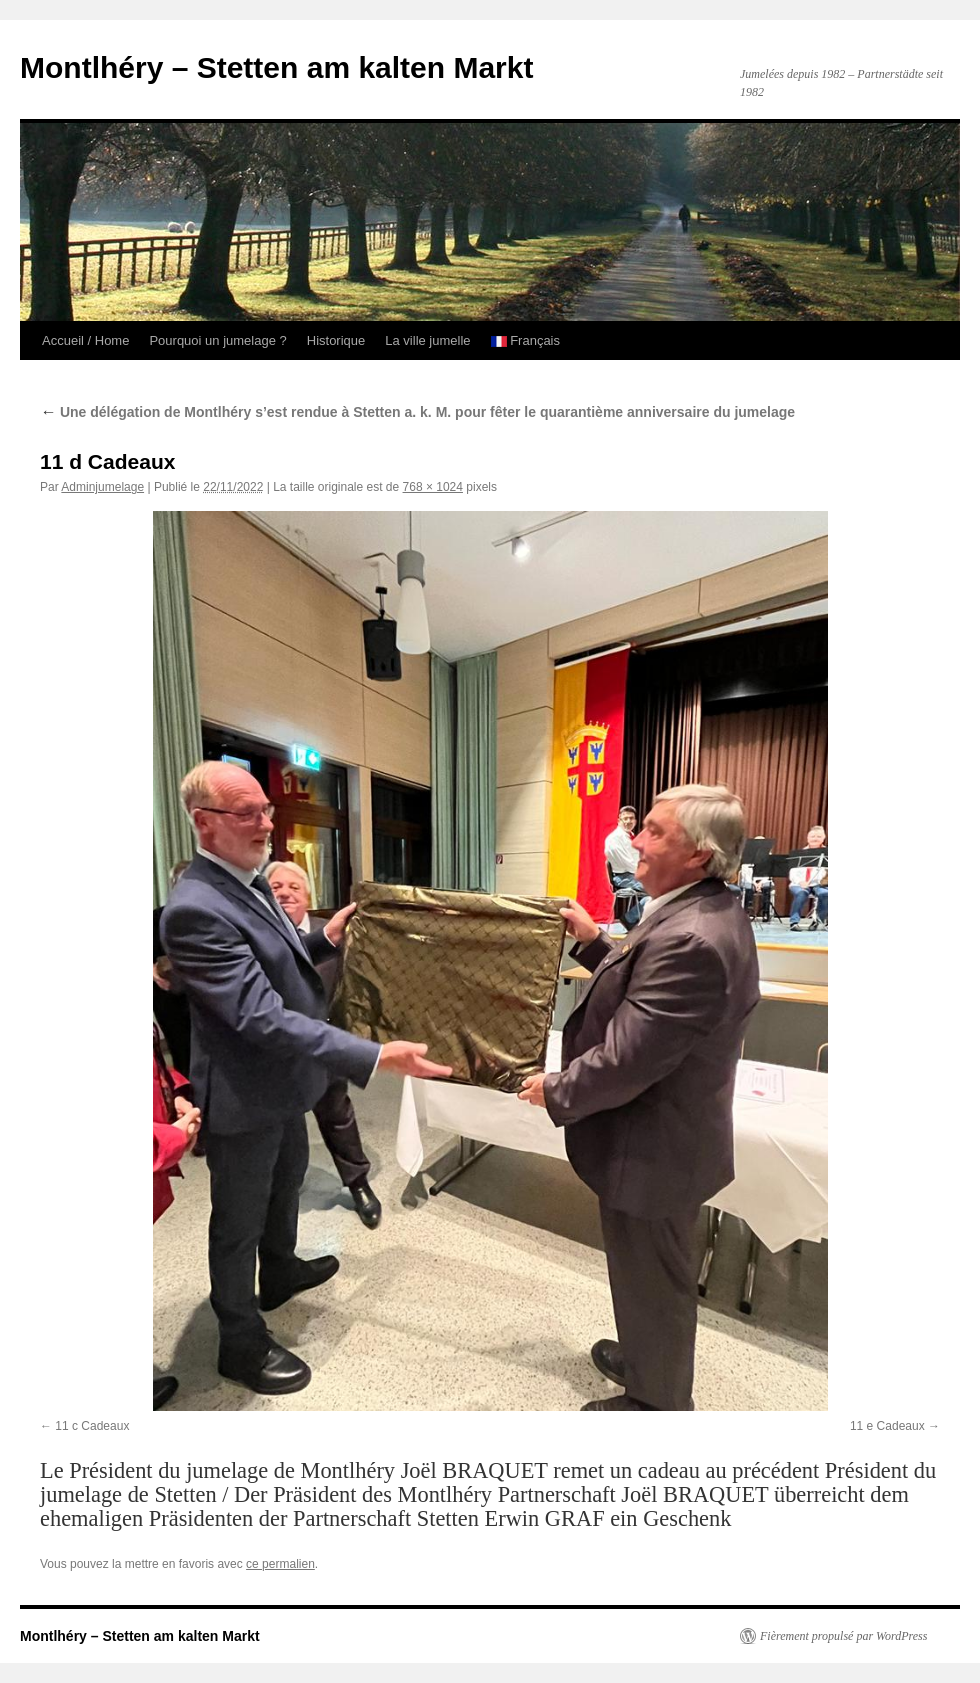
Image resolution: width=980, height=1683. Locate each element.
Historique (336, 340)
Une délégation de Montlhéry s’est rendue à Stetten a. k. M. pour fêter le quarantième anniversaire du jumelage (417, 412)
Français (525, 340)
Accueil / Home (85, 340)
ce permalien (280, 1564)
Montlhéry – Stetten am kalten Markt (276, 67)
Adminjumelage (102, 487)
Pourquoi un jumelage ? (217, 340)
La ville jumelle (427, 340)
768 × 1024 (433, 487)
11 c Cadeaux (92, 1426)
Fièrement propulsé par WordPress (843, 1636)
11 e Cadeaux (887, 1426)
